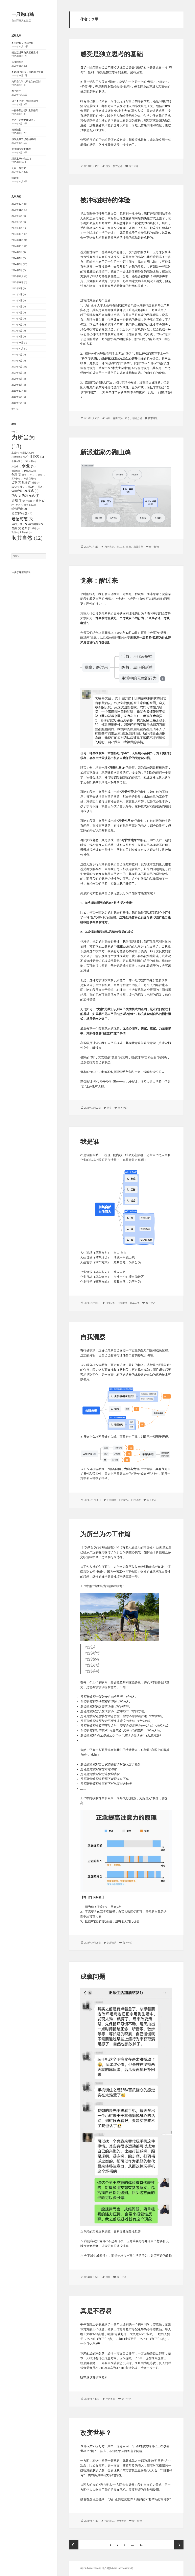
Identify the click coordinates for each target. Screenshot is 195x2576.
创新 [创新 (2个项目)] (16, 474)
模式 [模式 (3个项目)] (33, 491)
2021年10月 (17, 348)
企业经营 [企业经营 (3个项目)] (35, 457)
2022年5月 (16, 312)
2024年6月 (16, 264)
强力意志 (109, 2520)
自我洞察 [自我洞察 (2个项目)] (35, 524)
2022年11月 (17, 282)
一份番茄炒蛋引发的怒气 (24, 110)
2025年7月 (16, 222)
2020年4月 (16, 378)
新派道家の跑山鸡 (21, 158)
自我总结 (124, 1500)
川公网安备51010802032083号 (117, 2568)
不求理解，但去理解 (22, 42)
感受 (108, 166)
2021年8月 (16, 360)
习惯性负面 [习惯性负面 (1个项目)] (18, 457)
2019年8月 (16, 396)
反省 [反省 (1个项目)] (25, 475)
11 (141, 2543)
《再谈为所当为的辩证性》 (137, 1547)
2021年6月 (16, 372)
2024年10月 (17, 246)
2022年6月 (16, 306)
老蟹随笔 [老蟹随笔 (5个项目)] (22, 519)
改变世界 (121, 2520)
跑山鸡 (120, 546)
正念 (127, 418)
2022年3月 (16, 324)
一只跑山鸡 (22, 14)
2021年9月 (16, 354)
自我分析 (110, 1303)
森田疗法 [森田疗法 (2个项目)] (19, 490)
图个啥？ (16, 91)
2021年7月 (16, 366)
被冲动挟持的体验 (21, 149)
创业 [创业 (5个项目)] (28, 466)
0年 (13, 408)
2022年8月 (16, 294)
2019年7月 (16, 402)
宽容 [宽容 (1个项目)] (41, 475)
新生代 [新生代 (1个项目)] (32, 487)
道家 (128, 546)
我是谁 (15, 177)
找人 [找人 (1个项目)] (15, 487)
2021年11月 (17, 342)
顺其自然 (138, 546)
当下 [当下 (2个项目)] (16, 482)
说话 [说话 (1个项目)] (15, 532)
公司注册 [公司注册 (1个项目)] (30, 461)
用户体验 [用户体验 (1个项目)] (29, 501)
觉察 (109, 1107)
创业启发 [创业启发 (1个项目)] (17, 471)
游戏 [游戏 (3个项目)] (17, 500)
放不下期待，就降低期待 (24, 100)
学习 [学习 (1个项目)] (33, 475)
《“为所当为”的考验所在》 (98, 1547)
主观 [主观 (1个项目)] (15, 453)
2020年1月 (16, 384)
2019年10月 (17, 390)
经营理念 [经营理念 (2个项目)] (19, 508)
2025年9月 (16, 216)
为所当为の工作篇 (105, 1534)
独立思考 (118, 166)
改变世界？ (96, 2432)
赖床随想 (16, 129)
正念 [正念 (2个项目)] (16, 495)
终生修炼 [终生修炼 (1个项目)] (30, 505)
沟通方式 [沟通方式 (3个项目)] (30, 495)
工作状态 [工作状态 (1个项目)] (17, 479)
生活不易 (110, 2399)
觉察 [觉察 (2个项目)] (26, 528)
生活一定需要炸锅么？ (23, 120)
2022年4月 (16, 318)
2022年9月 (16, 288)
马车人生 (135, 1303)
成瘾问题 (92, 1976)
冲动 (108, 418)
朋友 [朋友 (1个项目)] (41, 487)
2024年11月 (17, 240)
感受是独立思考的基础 (23, 139)
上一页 (73, 2544)
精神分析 (137, 418)
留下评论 (133, 166)
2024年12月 (17, 234)
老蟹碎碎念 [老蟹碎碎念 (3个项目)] (21, 513)
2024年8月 (16, 252)
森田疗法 (118, 418)
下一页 (179, 2544)
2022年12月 (17, 276)
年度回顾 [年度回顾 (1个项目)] (30, 479)
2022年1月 (16, 336)
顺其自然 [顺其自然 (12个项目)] (27, 538)
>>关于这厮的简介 (21, 572)
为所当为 (109, 546)
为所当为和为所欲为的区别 (26, 81)
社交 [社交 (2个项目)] (40, 500)
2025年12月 (17, 203)
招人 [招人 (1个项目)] (23, 487)
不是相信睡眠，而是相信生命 (27, 71)
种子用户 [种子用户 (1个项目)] (17, 505)
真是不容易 (96, 2311)
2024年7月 (16, 258)
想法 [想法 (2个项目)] (26, 482)
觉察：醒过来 (18, 168)
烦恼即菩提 (17, 62)
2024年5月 (16, 270)
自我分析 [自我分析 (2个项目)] (19, 524)
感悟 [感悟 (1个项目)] (36, 483)
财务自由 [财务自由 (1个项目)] (25, 532)
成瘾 (108, 2277)
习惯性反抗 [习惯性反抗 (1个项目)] (27, 453)
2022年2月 (16, 330)
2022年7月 (16, 300)
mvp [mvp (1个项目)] (14, 431)
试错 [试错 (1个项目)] (36, 528)
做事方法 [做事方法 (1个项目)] (17, 461)
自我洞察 (122, 1303)
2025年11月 (17, 209)
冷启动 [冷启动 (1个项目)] (16, 466)
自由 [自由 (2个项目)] (16, 528)
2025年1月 (16, 228)
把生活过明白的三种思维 (24, 52)
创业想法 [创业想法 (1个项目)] (30, 471)
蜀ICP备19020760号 (91, 2568)
